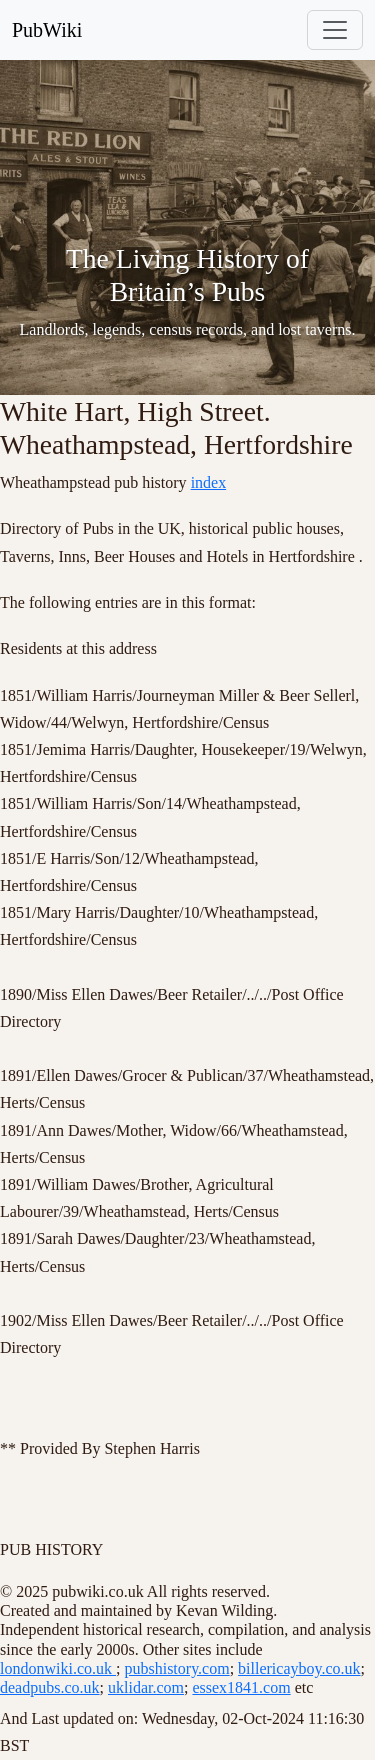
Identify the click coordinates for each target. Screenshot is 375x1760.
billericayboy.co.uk (299, 1668)
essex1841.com (241, 1687)
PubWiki (47, 30)
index (209, 482)
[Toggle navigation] (335, 30)
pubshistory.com (176, 1668)
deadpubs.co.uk (50, 1687)
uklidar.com (146, 1687)
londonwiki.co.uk (58, 1668)
